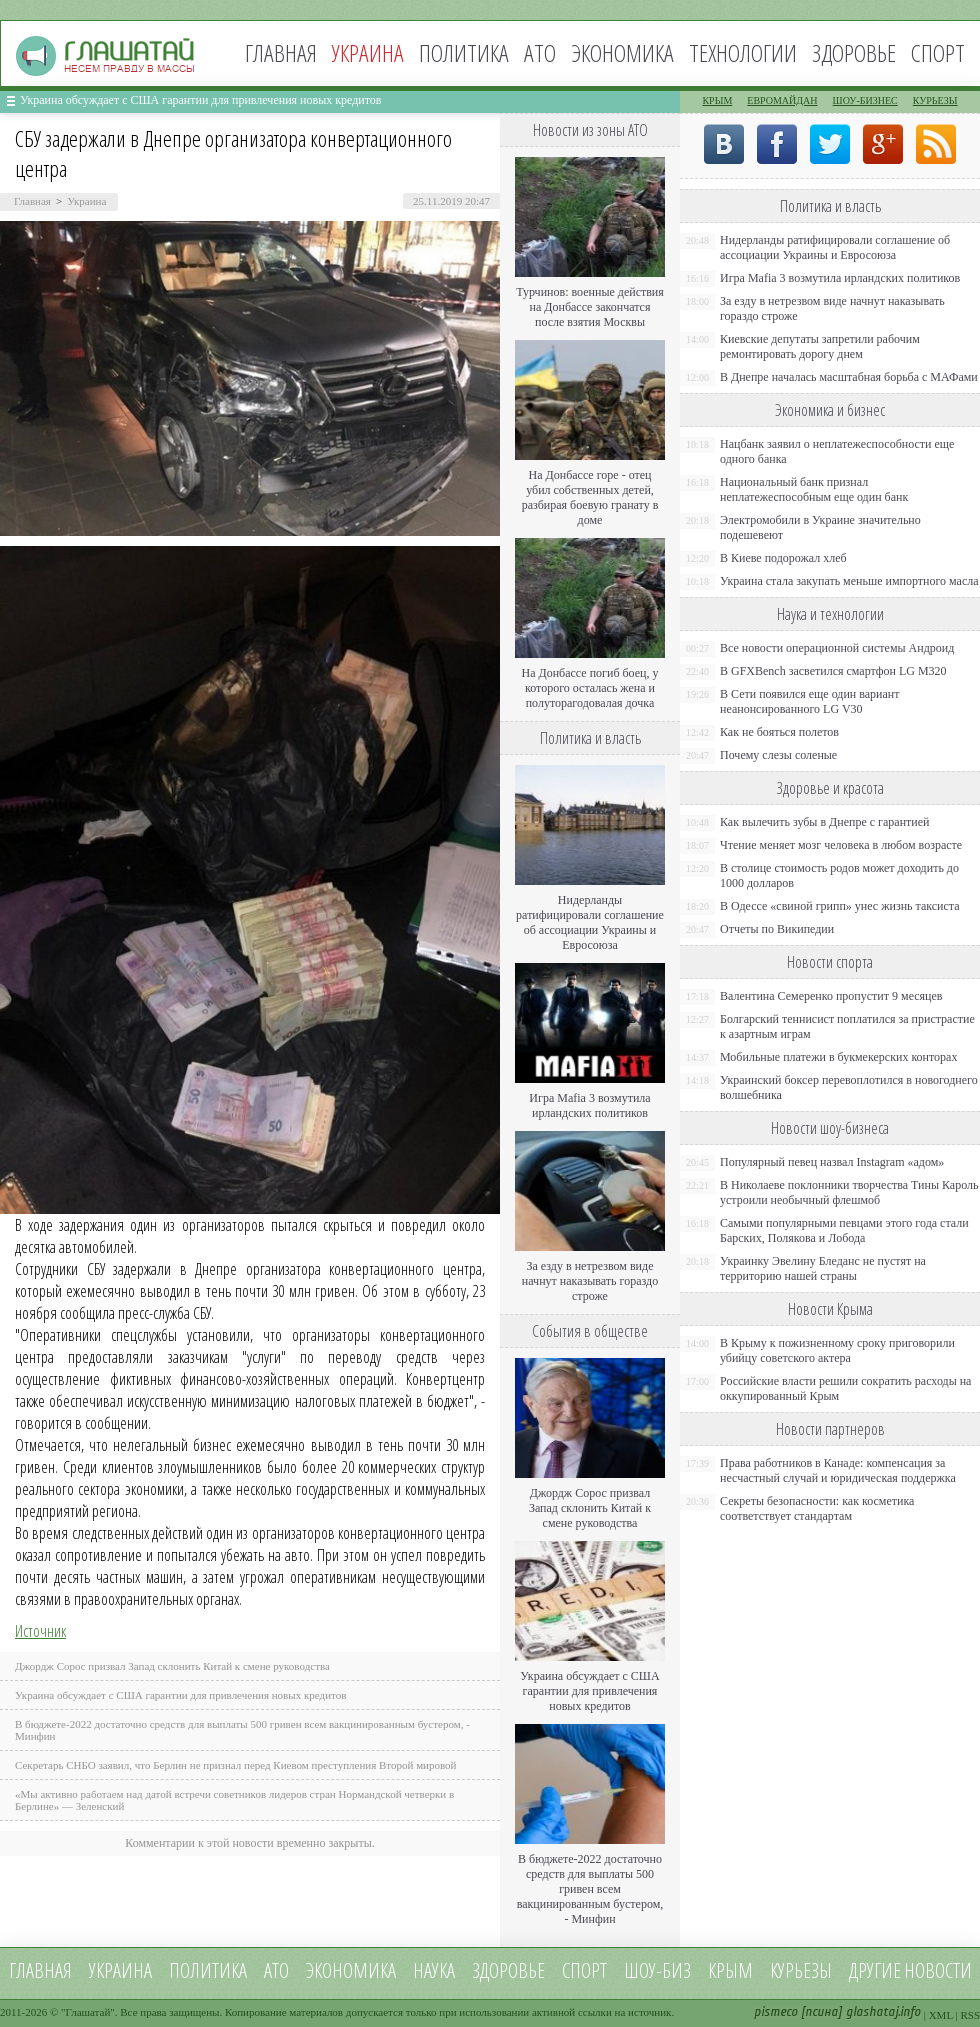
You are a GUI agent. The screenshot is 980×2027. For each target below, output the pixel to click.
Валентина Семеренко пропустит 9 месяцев (831, 996)
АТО (540, 52)
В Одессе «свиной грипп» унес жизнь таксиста (840, 906)
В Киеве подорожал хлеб (783, 558)
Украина (86, 201)
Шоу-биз (657, 1970)
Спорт (938, 52)
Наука (434, 1970)
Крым (717, 100)
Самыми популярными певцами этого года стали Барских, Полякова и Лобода (844, 1230)
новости (938, 1970)
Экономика (622, 52)
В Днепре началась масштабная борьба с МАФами (849, 377)
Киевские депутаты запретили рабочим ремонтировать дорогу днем (820, 346)
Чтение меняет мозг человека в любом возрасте (841, 845)
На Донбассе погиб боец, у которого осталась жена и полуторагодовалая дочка (589, 688)
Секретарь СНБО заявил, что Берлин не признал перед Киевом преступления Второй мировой (236, 1765)
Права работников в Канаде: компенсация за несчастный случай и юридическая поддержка (838, 1470)
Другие (875, 1970)
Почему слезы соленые (778, 755)
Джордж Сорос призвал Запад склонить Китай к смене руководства (172, 1666)
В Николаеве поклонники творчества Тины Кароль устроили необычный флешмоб (849, 1192)
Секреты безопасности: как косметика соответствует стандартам (817, 1508)
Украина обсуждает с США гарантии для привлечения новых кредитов (201, 100)
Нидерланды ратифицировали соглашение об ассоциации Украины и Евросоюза (590, 922)
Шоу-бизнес (865, 100)
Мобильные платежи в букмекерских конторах (838, 1057)
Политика (464, 52)
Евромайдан (782, 100)
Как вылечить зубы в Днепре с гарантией (825, 822)
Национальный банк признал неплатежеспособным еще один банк (814, 489)
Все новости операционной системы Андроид (837, 648)
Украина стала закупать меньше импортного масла (849, 581)
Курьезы (935, 100)
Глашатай (88, 2012)
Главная (281, 52)
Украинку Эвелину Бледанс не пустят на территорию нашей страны (823, 1268)
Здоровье (854, 52)
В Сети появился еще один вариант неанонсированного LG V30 (810, 701)
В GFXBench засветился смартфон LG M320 (833, 671)
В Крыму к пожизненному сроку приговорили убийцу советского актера (837, 1350)
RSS (970, 2015)
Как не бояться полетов (779, 732)
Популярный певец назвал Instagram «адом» (832, 1162)
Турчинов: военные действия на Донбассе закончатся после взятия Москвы (590, 307)
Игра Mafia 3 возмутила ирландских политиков (589, 1105)
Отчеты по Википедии (777, 929)
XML (941, 2015)
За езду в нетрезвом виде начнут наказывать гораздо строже (590, 1281)
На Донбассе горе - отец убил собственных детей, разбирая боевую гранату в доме (590, 497)
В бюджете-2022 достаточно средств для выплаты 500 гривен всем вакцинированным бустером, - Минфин (590, 1889)
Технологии (743, 52)
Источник (40, 1631)
